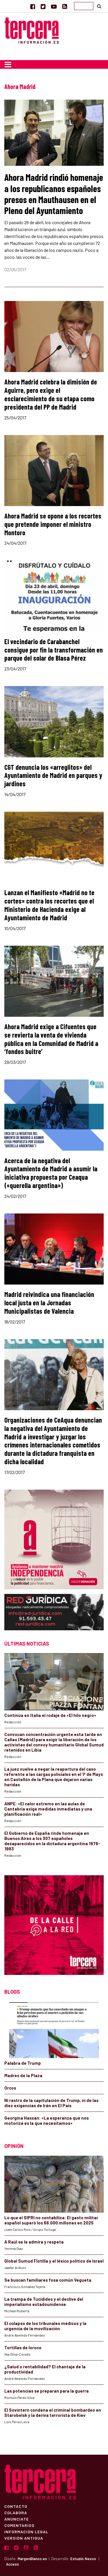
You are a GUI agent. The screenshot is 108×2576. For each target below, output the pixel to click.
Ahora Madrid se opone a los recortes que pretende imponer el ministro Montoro (52, 524)
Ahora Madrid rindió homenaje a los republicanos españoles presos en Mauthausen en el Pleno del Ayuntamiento (53, 194)
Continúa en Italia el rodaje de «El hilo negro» (50, 1715)
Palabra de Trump (22, 2063)
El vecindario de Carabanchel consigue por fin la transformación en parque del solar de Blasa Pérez (53, 649)
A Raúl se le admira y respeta (34, 2241)
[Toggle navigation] (8, 64)
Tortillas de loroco (22, 2347)
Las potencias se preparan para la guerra (46, 2390)
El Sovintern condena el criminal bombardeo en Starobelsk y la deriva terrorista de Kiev (52, 2412)
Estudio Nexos (83, 2558)
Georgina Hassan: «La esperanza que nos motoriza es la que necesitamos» (46, 2120)
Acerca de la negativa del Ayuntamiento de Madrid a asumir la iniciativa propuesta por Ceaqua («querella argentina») (50, 1173)
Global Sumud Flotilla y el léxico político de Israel (54, 2260)
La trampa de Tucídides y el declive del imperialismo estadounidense (43, 2301)
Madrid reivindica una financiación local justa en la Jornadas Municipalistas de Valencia (49, 1302)
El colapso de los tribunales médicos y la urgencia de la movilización (45, 2326)
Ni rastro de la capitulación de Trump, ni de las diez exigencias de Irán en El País (51, 2103)
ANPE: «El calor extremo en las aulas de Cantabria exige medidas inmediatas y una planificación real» (48, 1809)
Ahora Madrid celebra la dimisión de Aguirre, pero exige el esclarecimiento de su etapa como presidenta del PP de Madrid (50, 394)
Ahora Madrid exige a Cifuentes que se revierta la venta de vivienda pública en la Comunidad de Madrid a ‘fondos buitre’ (51, 1038)
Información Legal (26, 2531)
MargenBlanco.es (32, 2558)
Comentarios (19, 2525)
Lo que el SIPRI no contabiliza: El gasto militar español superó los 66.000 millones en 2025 (51, 2220)
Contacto (15, 2506)
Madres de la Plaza (23, 2075)
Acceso (12, 2564)
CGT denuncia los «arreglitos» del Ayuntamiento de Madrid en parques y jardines (53, 775)
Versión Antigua (23, 2538)
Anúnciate (16, 2518)
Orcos (10, 2087)
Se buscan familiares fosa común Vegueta (47, 2280)
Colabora (15, 2512)
